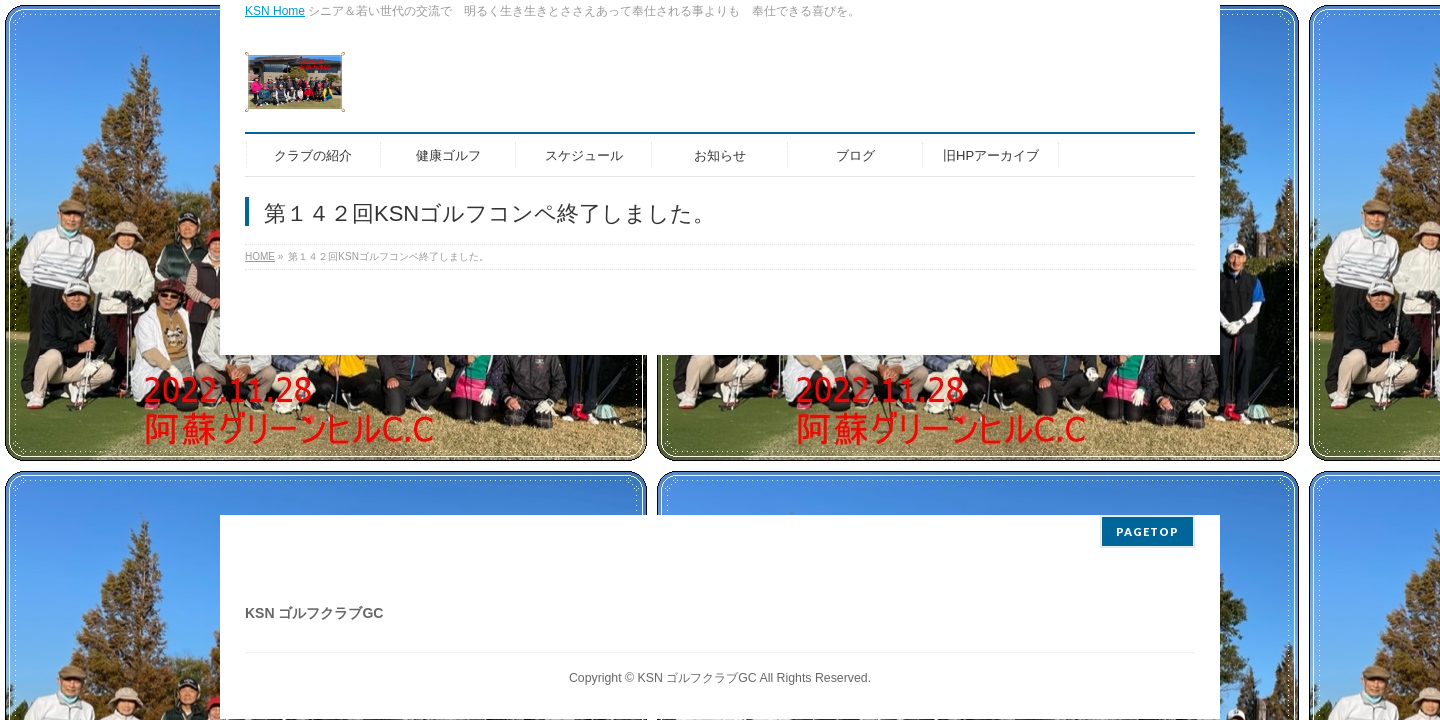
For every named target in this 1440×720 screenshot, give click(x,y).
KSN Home (275, 11)
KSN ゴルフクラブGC (697, 678)
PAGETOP (1147, 531)
